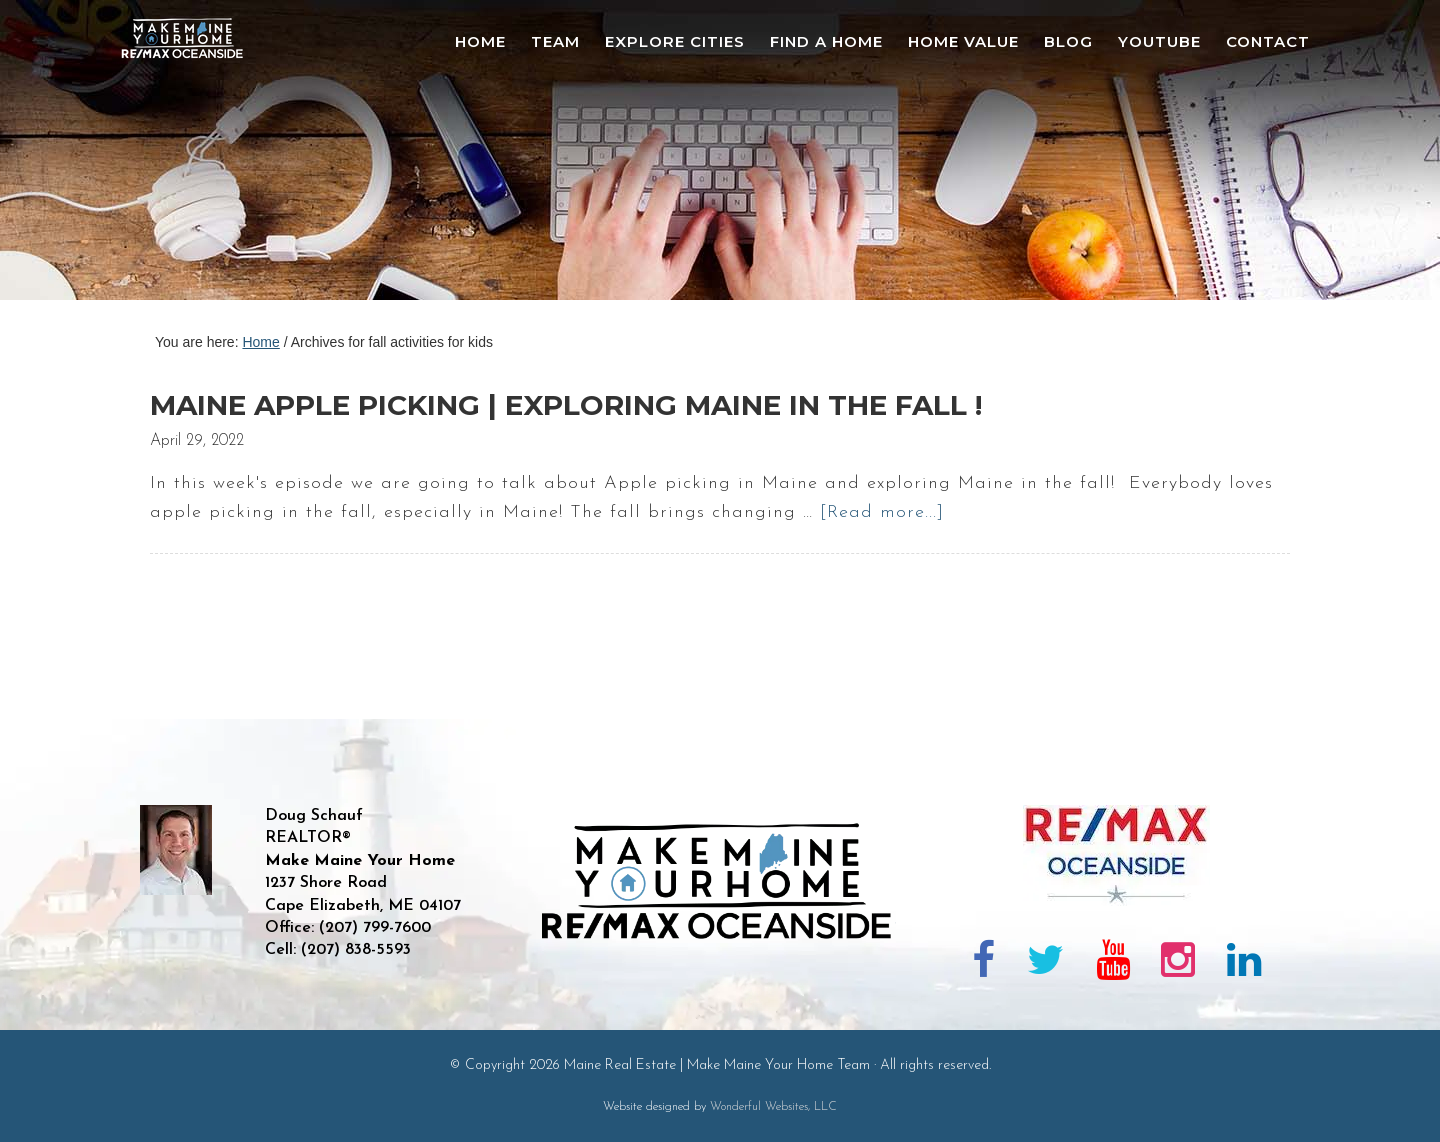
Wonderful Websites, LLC (773, 1107)
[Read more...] (882, 512)
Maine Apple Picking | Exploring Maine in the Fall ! (566, 405)
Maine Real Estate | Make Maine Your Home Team (193, 156)
